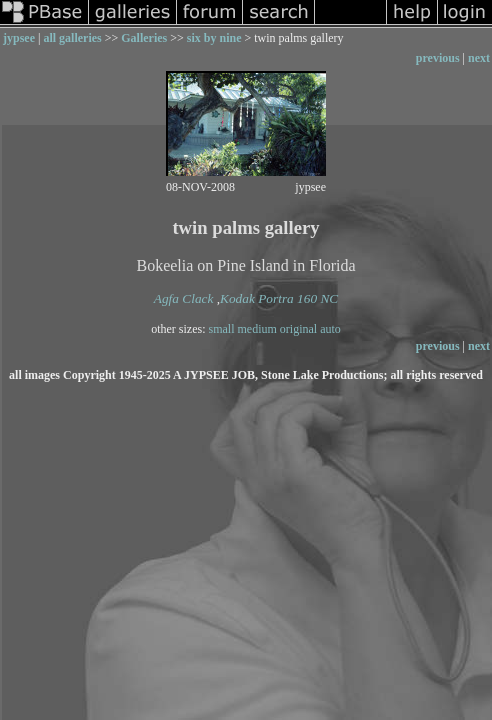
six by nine (214, 38)
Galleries (144, 38)
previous (438, 58)
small (222, 329)
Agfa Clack (184, 298)
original (298, 329)
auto (330, 329)
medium (257, 329)
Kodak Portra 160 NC (279, 298)
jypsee (19, 38)
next (479, 58)
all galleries (72, 38)
